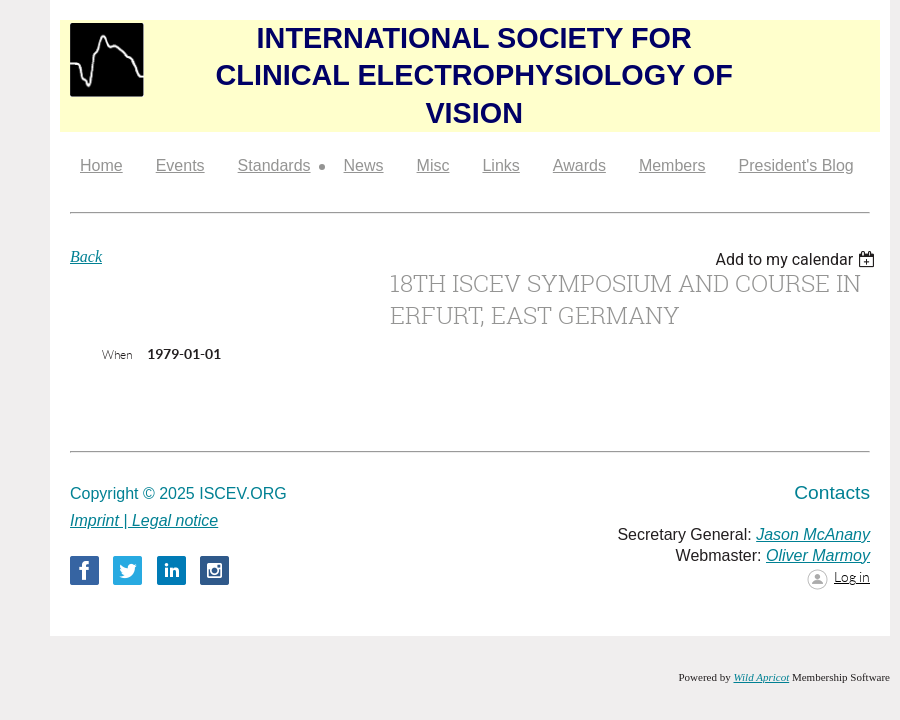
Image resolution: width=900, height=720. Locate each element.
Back (86, 256)
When (117, 354)
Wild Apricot (761, 677)
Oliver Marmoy (818, 555)
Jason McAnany (813, 534)
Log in (852, 577)
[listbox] (797, 259)
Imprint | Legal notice (144, 520)
